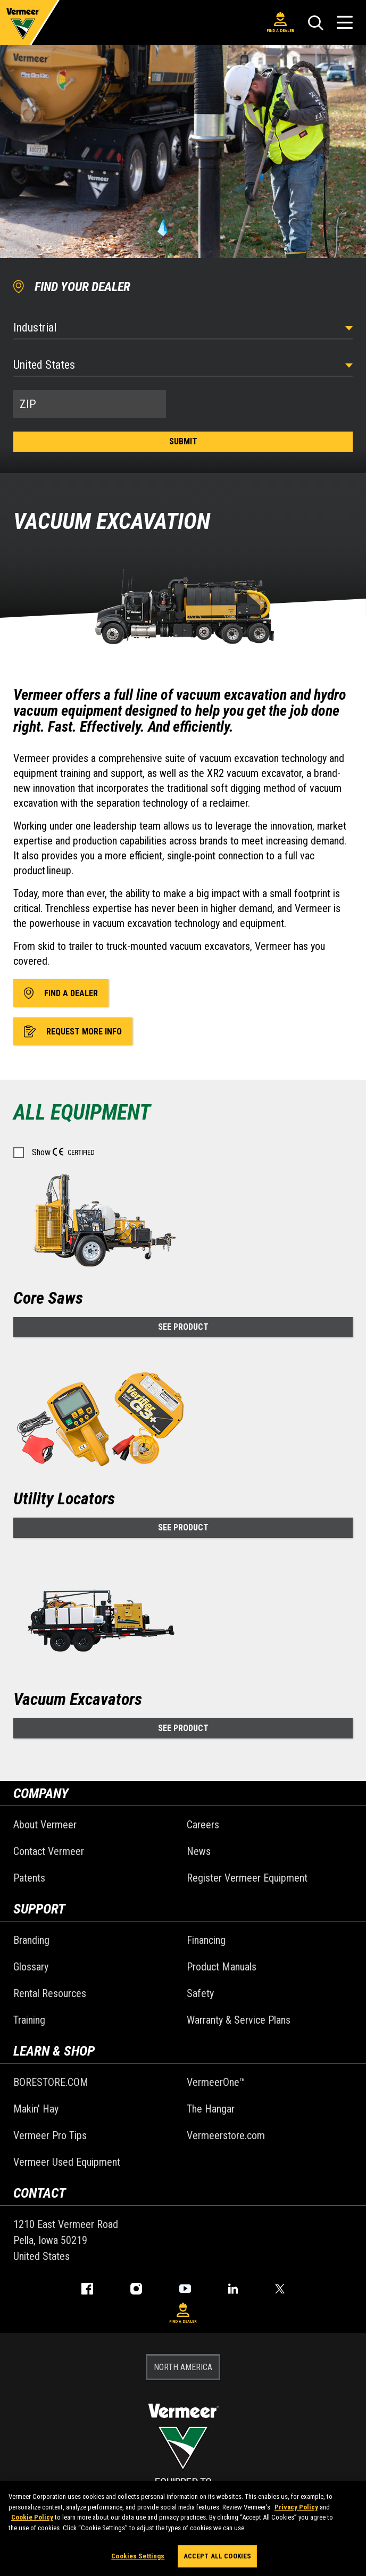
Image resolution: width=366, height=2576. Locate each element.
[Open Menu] (345, 22)
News (199, 1851)
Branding (31, 1940)
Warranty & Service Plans (238, 2020)
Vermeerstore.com (226, 2135)
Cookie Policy (32, 2521)
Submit (183, 441)
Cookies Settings (137, 2560)
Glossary (30, 1966)
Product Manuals (221, 1966)
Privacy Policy (296, 2510)
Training (29, 2020)
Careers (203, 1824)
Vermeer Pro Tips (50, 2135)
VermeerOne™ (216, 2082)
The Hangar (211, 2108)
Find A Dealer (280, 22)
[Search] (315, 23)
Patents (29, 1877)
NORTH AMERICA (183, 2367)
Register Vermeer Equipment (247, 1877)
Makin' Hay (36, 2108)
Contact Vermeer (48, 1851)
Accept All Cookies (217, 2560)
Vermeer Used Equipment (66, 2162)
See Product (183, 1327)
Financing (206, 1940)
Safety (200, 1993)
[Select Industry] (183, 327)
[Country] (183, 365)
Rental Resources (49, 1993)
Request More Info (73, 1031)
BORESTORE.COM (50, 2082)
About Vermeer (45, 1824)
